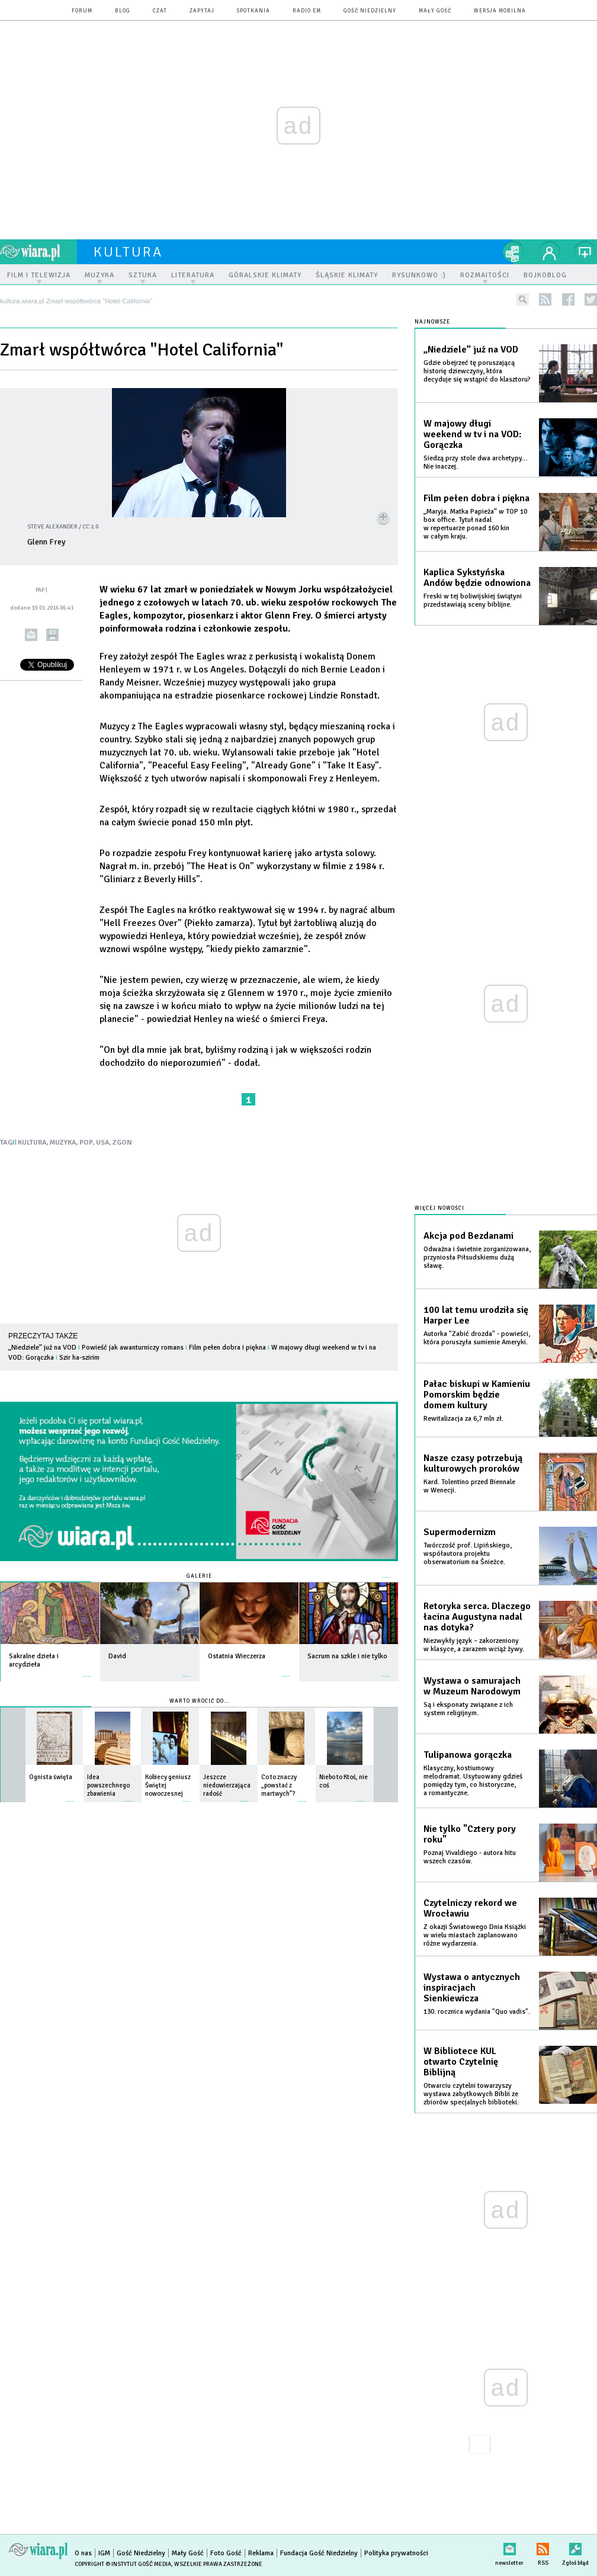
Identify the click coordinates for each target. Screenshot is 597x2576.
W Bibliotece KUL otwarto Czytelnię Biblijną (460, 2062)
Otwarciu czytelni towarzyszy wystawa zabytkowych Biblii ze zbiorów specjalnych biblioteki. (471, 2094)
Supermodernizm (459, 1532)
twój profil (549, 251)
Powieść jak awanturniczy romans (133, 1347)
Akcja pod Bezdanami (468, 1236)
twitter (591, 299)
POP (86, 1142)
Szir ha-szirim (79, 1357)
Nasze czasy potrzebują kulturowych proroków (472, 1463)
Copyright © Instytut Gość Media (123, 2564)
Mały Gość (435, 11)
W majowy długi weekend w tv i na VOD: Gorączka (472, 434)
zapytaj (202, 11)
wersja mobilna (500, 11)
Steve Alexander (52, 526)
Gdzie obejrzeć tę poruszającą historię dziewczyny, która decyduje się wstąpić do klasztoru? (477, 371)
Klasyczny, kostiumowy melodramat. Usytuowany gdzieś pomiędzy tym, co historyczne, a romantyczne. (472, 1781)
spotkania (253, 11)
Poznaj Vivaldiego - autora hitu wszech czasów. (469, 1857)
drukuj (52, 635)
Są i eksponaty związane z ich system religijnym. (468, 1709)
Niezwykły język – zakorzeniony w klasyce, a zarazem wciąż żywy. (473, 1645)
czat (160, 11)
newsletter (509, 2547)
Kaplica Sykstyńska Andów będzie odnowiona (477, 577)
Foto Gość (226, 2553)
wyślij (31, 635)
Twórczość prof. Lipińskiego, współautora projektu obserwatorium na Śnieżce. (467, 1553)
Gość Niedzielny (370, 11)
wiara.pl (38, 251)
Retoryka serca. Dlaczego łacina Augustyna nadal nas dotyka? (477, 1617)
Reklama (261, 2553)
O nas (83, 2553)
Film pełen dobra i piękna (227, 1347)
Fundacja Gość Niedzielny (319, 2553)
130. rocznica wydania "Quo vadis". (476, 2011)
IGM (104, 2553)
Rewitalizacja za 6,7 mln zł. (463, 1418)
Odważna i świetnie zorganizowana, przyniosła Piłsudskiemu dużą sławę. (477, 1257)
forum (82, 11)
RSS (543, 2547)
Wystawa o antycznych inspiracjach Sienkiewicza (471, 1988)
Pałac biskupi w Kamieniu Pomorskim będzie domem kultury (476, 1395)
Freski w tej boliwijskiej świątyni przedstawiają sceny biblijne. (472, 600)
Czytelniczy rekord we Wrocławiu (470, 1908)
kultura (128, 252)
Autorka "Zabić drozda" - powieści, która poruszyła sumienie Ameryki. (476, 1338)
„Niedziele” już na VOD (42, 1347)
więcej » (87, 1670)
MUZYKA (63, 1142)
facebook (568, 299)
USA (103, 1142)
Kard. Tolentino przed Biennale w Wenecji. (469, 1486)
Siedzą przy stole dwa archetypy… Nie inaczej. (475, 462)
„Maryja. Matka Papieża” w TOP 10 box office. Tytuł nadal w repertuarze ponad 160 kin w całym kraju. (475, 524)
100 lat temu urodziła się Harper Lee (475, 1315)
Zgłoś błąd (575, 2547)
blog (122, 11)
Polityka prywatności (396, 2553)
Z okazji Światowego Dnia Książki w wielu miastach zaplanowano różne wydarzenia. (474, 1935)
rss (545, 299)
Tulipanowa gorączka (467, 1755)
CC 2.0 (90, 526)
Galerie (199, 1576)
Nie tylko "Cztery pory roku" (469, 1834)
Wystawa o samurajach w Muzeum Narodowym (472, 1686)
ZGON (122, 1142)
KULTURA (32, 1142)
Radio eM (307, 11)
